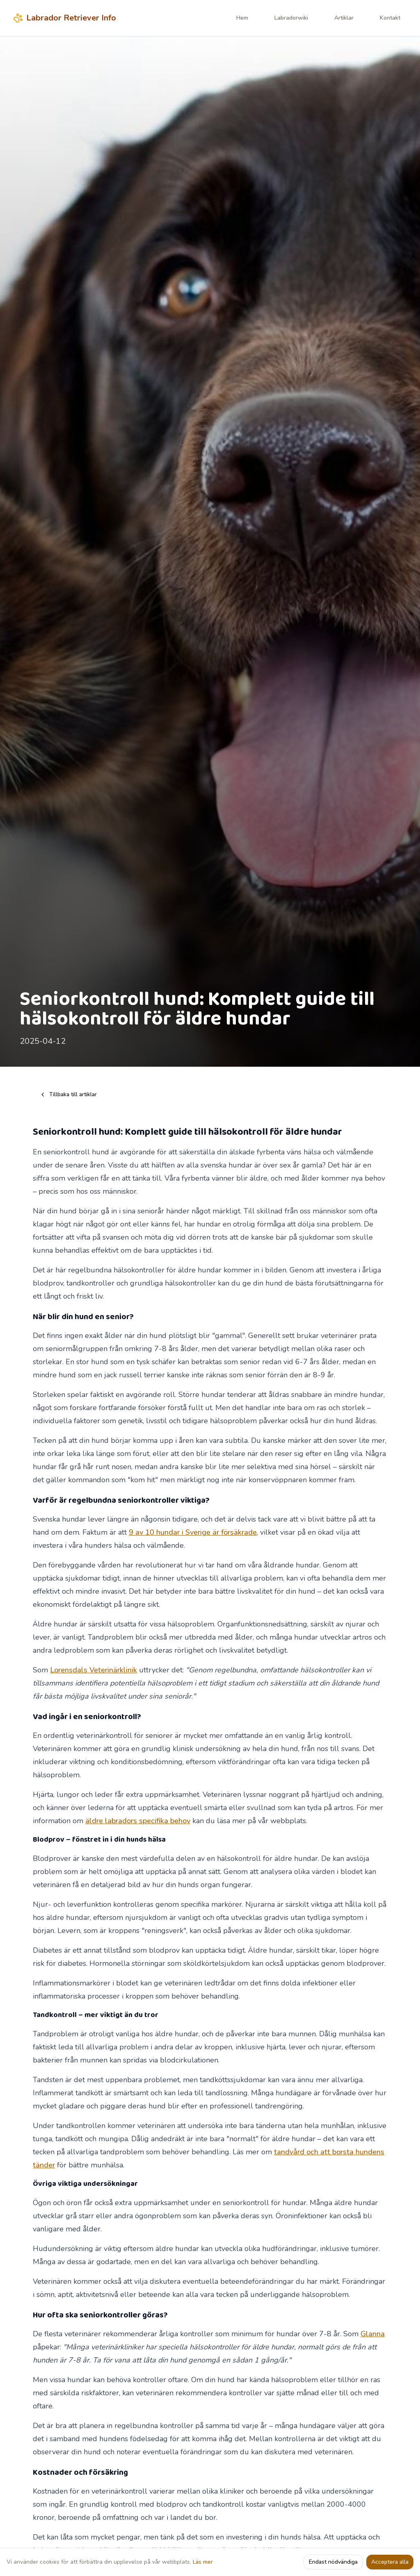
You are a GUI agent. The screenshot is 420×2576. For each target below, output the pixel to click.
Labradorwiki (291, 18)
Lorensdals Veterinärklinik (93, 1670)
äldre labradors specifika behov (137, 1821)
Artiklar (344, 18)
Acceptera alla (390, 2562)
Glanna (373, 2334)
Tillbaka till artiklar (68, 1094)
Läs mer (203, 2562)
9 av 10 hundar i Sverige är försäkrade (193, 1532)
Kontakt (390, 18)
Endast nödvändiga (333, 2562)
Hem (242, 18)
